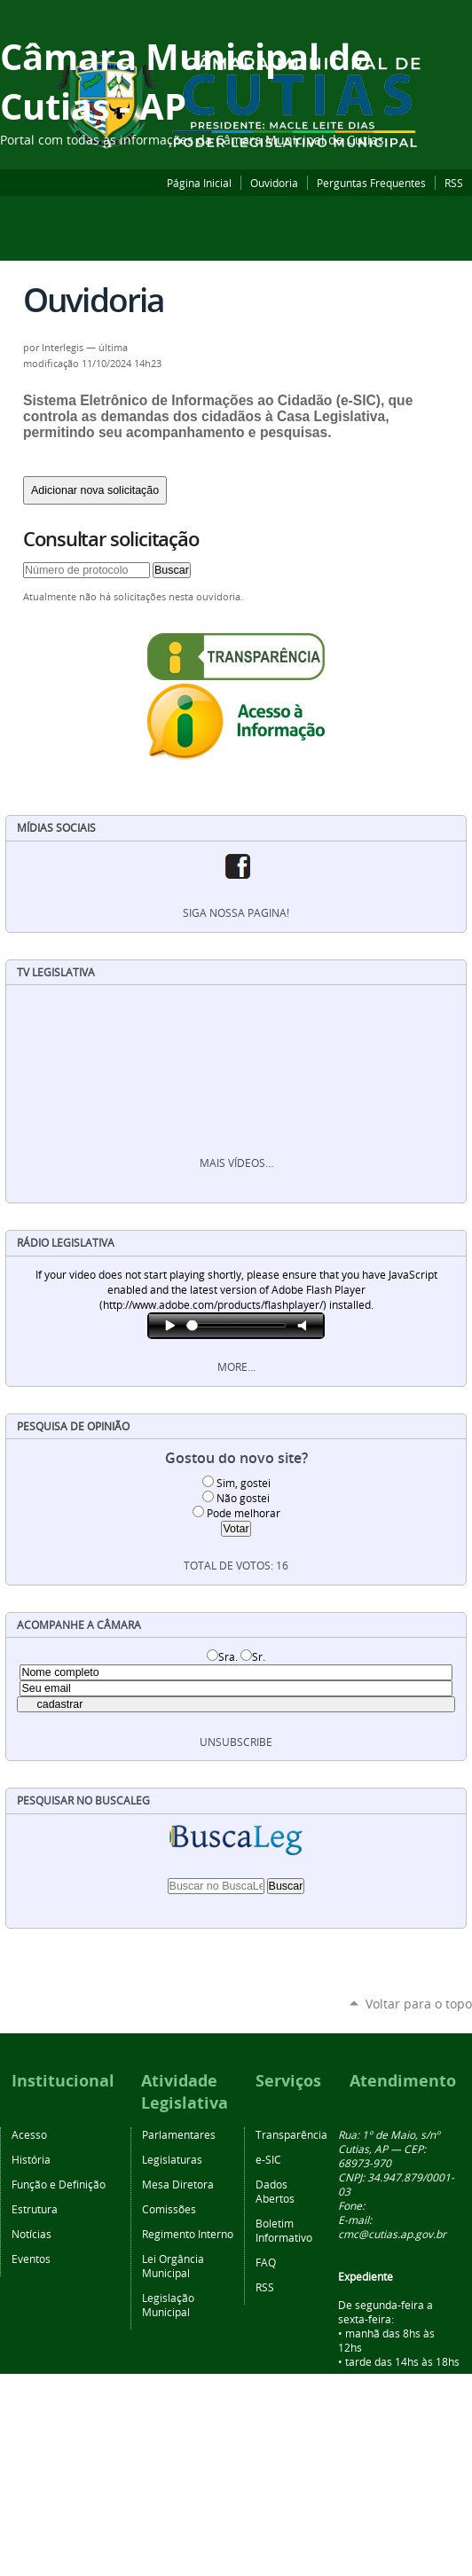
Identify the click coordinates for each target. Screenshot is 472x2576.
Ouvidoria (274, 183)
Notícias (31, 2234)
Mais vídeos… (236, 1163)
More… (236, 1366)
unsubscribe (236, 1742)
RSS (453, 183)
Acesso (29, 2134)
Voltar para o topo (419, 2003)
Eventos (31, 2258)
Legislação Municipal (168, 2304)
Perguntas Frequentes (371, 183)
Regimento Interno (187, 2234)
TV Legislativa (56, 972)
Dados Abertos (275, 2191)
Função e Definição (59, 2184)
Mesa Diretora (178, 2184)
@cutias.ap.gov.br (402, 2234)
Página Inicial (199, 183)
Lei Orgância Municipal (173, 2265)
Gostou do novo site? (236, 1458)
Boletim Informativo (284, 2230)
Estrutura (35, 2209)
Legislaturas (172, 2159)
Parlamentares (179, 2134)
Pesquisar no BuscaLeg (83, 1800)
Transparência (291, 2134)
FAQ (266, 2262)
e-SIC (268, 2159)
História (31, 2159)
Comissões (169, 2209)
